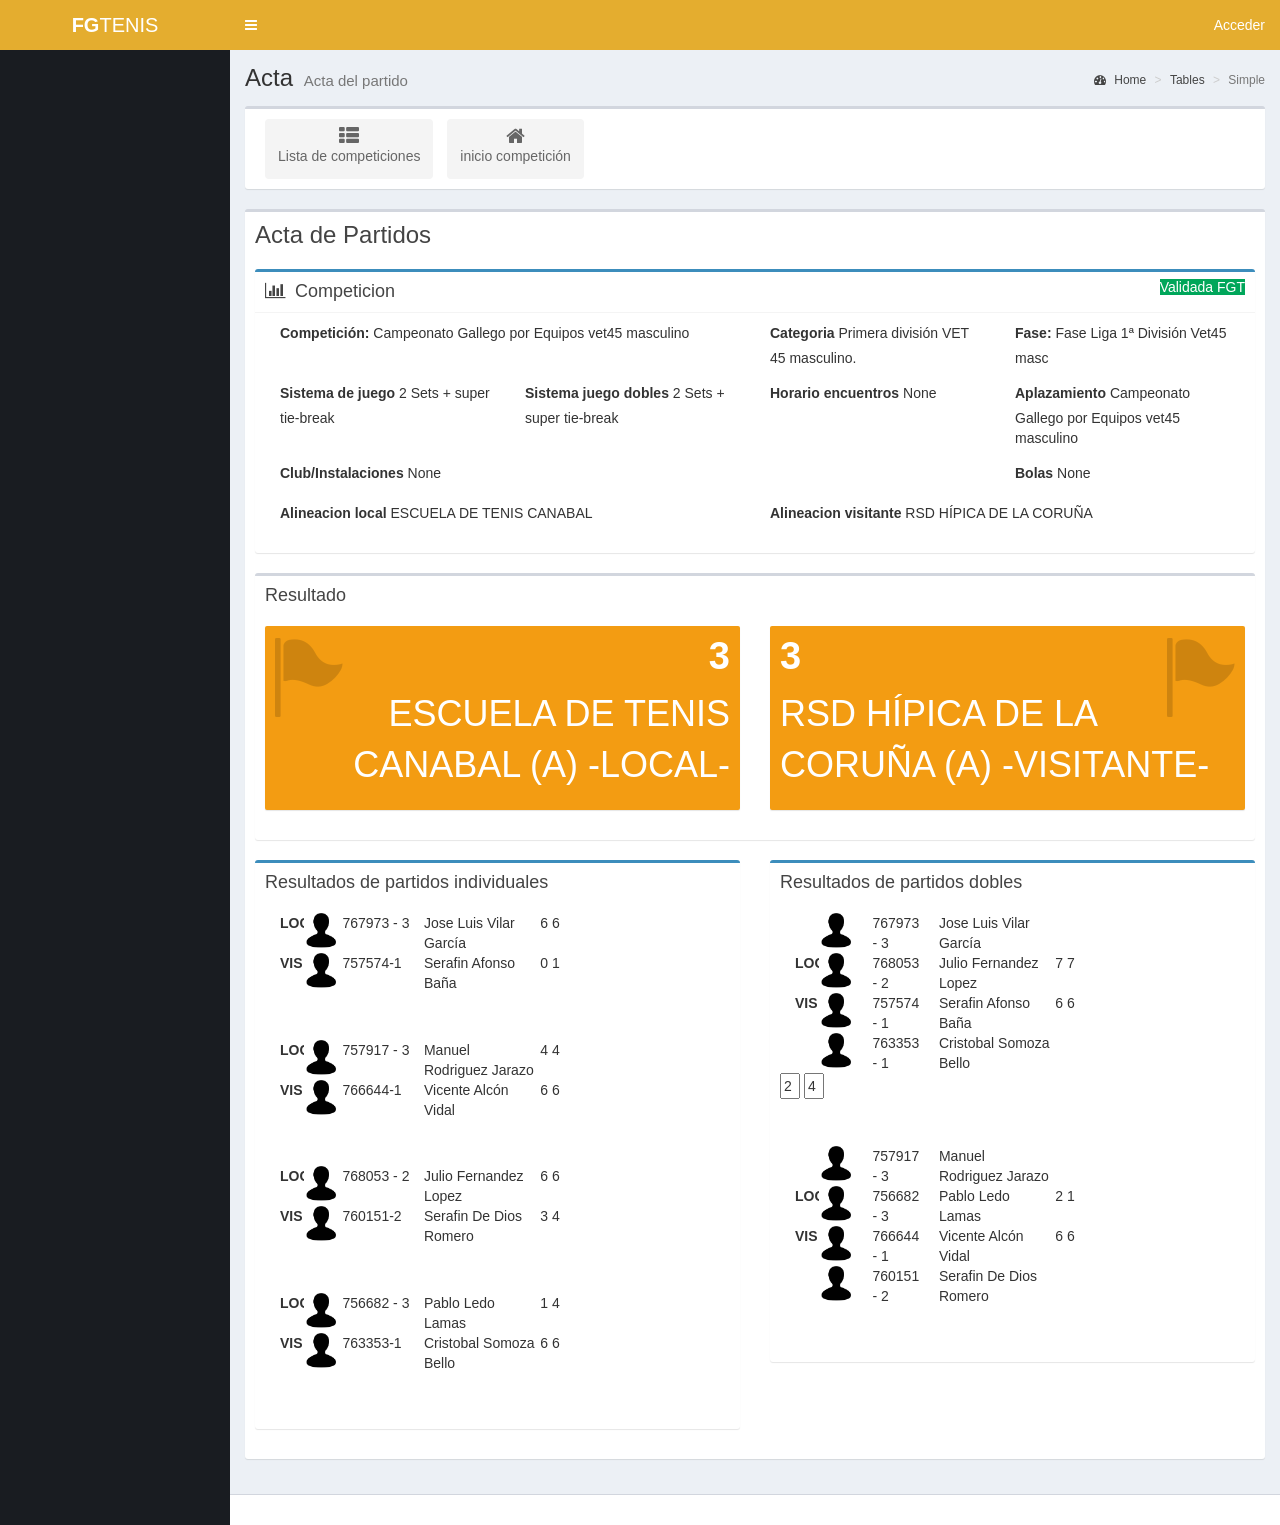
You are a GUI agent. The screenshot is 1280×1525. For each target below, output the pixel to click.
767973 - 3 (375, 923)
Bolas (1034, 473)
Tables (1187, 80)
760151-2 (371, 1216)
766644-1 (371, 1090)
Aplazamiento (1060, 393)
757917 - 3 (375, 1050)
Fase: (1033, 333)
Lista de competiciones (349, 145)
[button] (251, 25)
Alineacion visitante (835, 513)
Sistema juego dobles (597, 393)
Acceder (1239, 25)
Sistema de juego (337, 393)
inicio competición (515, 145)
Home (1120, 80)
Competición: (324, 333)
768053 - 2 (375, 1176)
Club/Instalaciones (342, 473)
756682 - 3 (375, 1303)
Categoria (802, 333)
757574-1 (371, 963)
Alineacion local (333, 513)
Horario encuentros (834, 393)
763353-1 (371, 1343)
